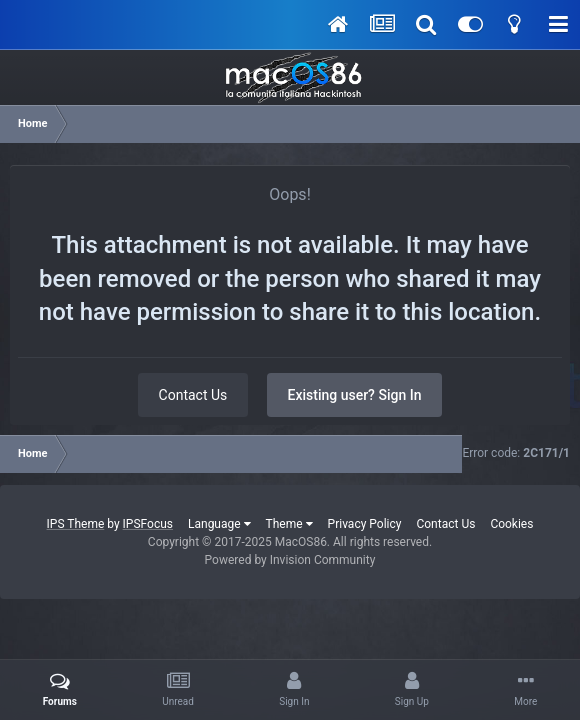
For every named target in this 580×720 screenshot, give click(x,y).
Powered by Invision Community (290, 560)
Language (219, 524)
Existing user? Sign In (355, 395)
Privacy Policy (365, 524)
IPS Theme (76, 524)
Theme (289, 524)
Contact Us (193, 395)
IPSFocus (148, 524)
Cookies (511, 524)
